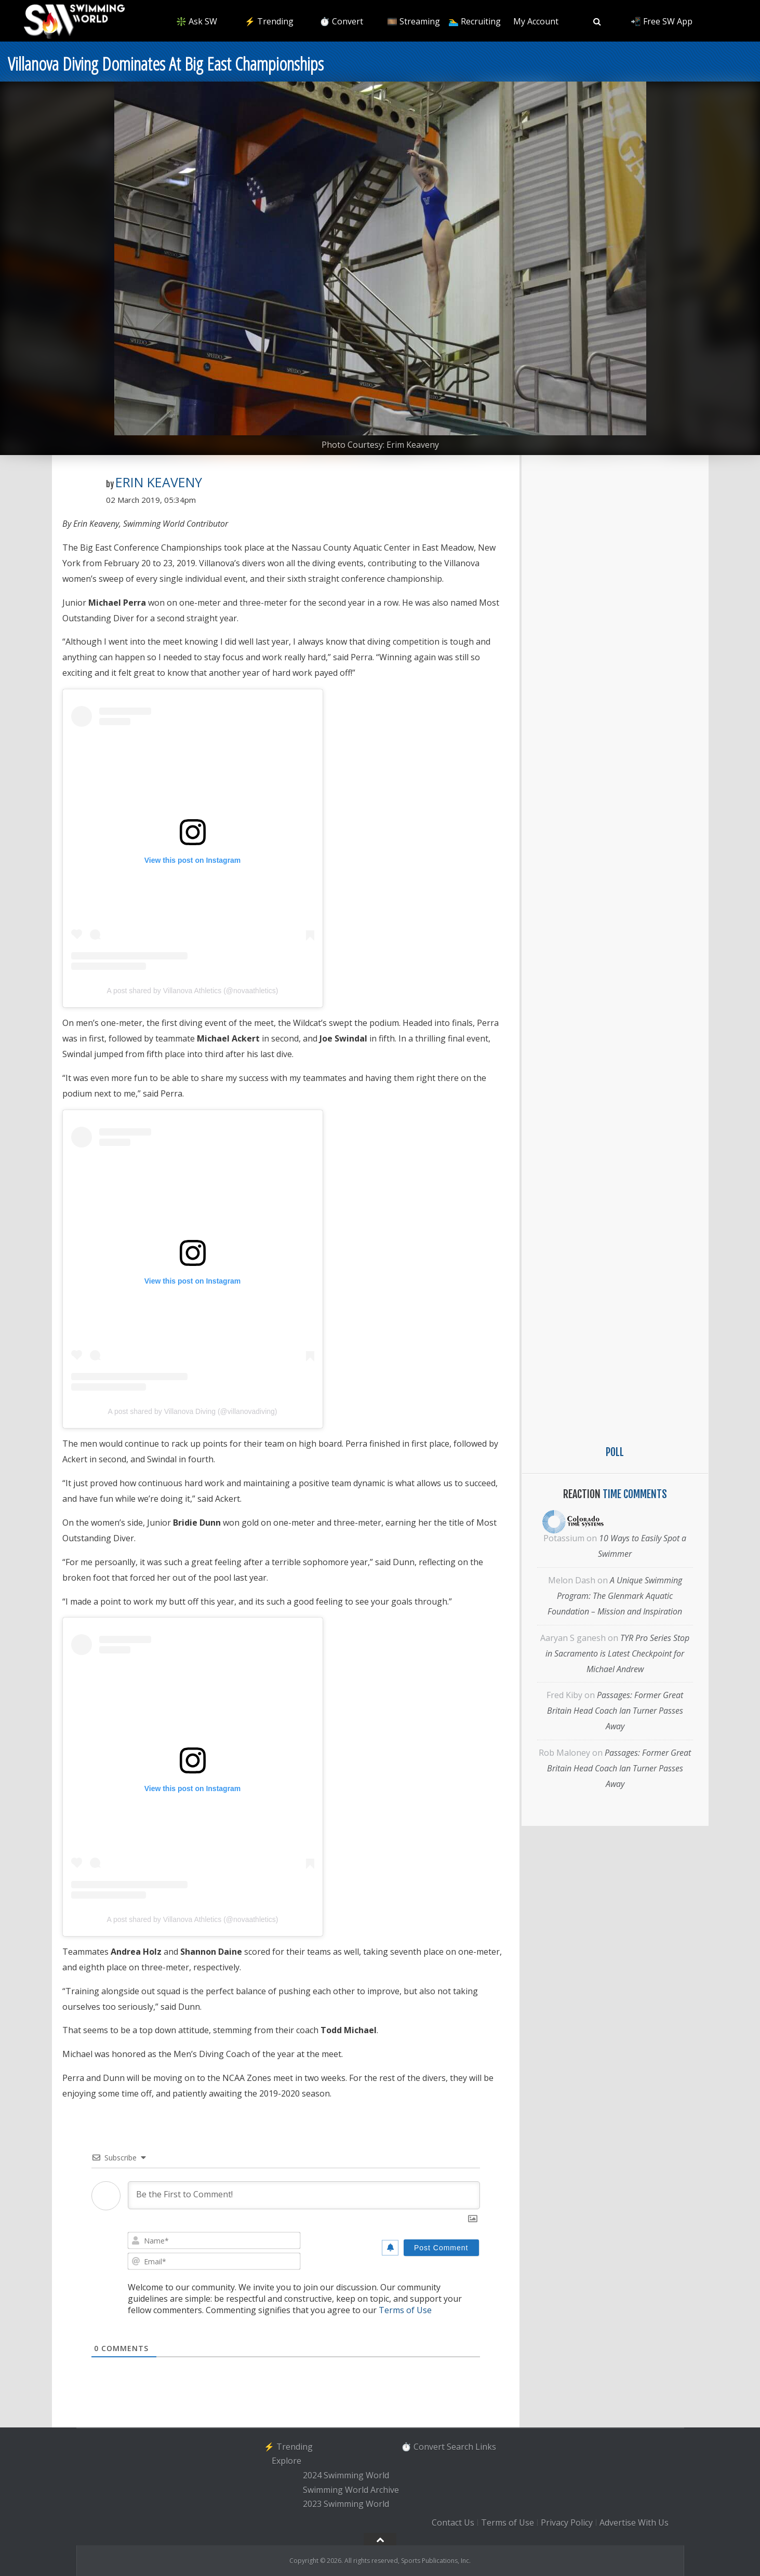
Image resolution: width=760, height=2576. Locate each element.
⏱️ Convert (341, 21)
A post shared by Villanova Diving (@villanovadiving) (192, 1411)
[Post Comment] (441, 2247)
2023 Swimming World (346, 2504)
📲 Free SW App (661, 21)
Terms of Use (405, 2310)
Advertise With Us (634, 2522)
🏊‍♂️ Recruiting (474, 21)
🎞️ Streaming (413, 21)
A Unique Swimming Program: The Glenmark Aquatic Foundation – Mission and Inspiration (615, 1595)
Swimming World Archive (351, 2489)
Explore (286, 2460)
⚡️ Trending (269, 21)
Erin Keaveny (158, 482)
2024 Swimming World (346, 2475)
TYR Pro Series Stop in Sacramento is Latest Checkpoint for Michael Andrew (617, 1653)
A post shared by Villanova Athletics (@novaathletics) (192, 990)
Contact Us (453, 2522)
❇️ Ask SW (196, 21)
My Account (535, 21)
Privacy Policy (567, 2522)
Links (485, 2446)
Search (460, 2446)
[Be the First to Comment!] (304, 2195)
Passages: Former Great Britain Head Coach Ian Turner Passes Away (615, 1710)
